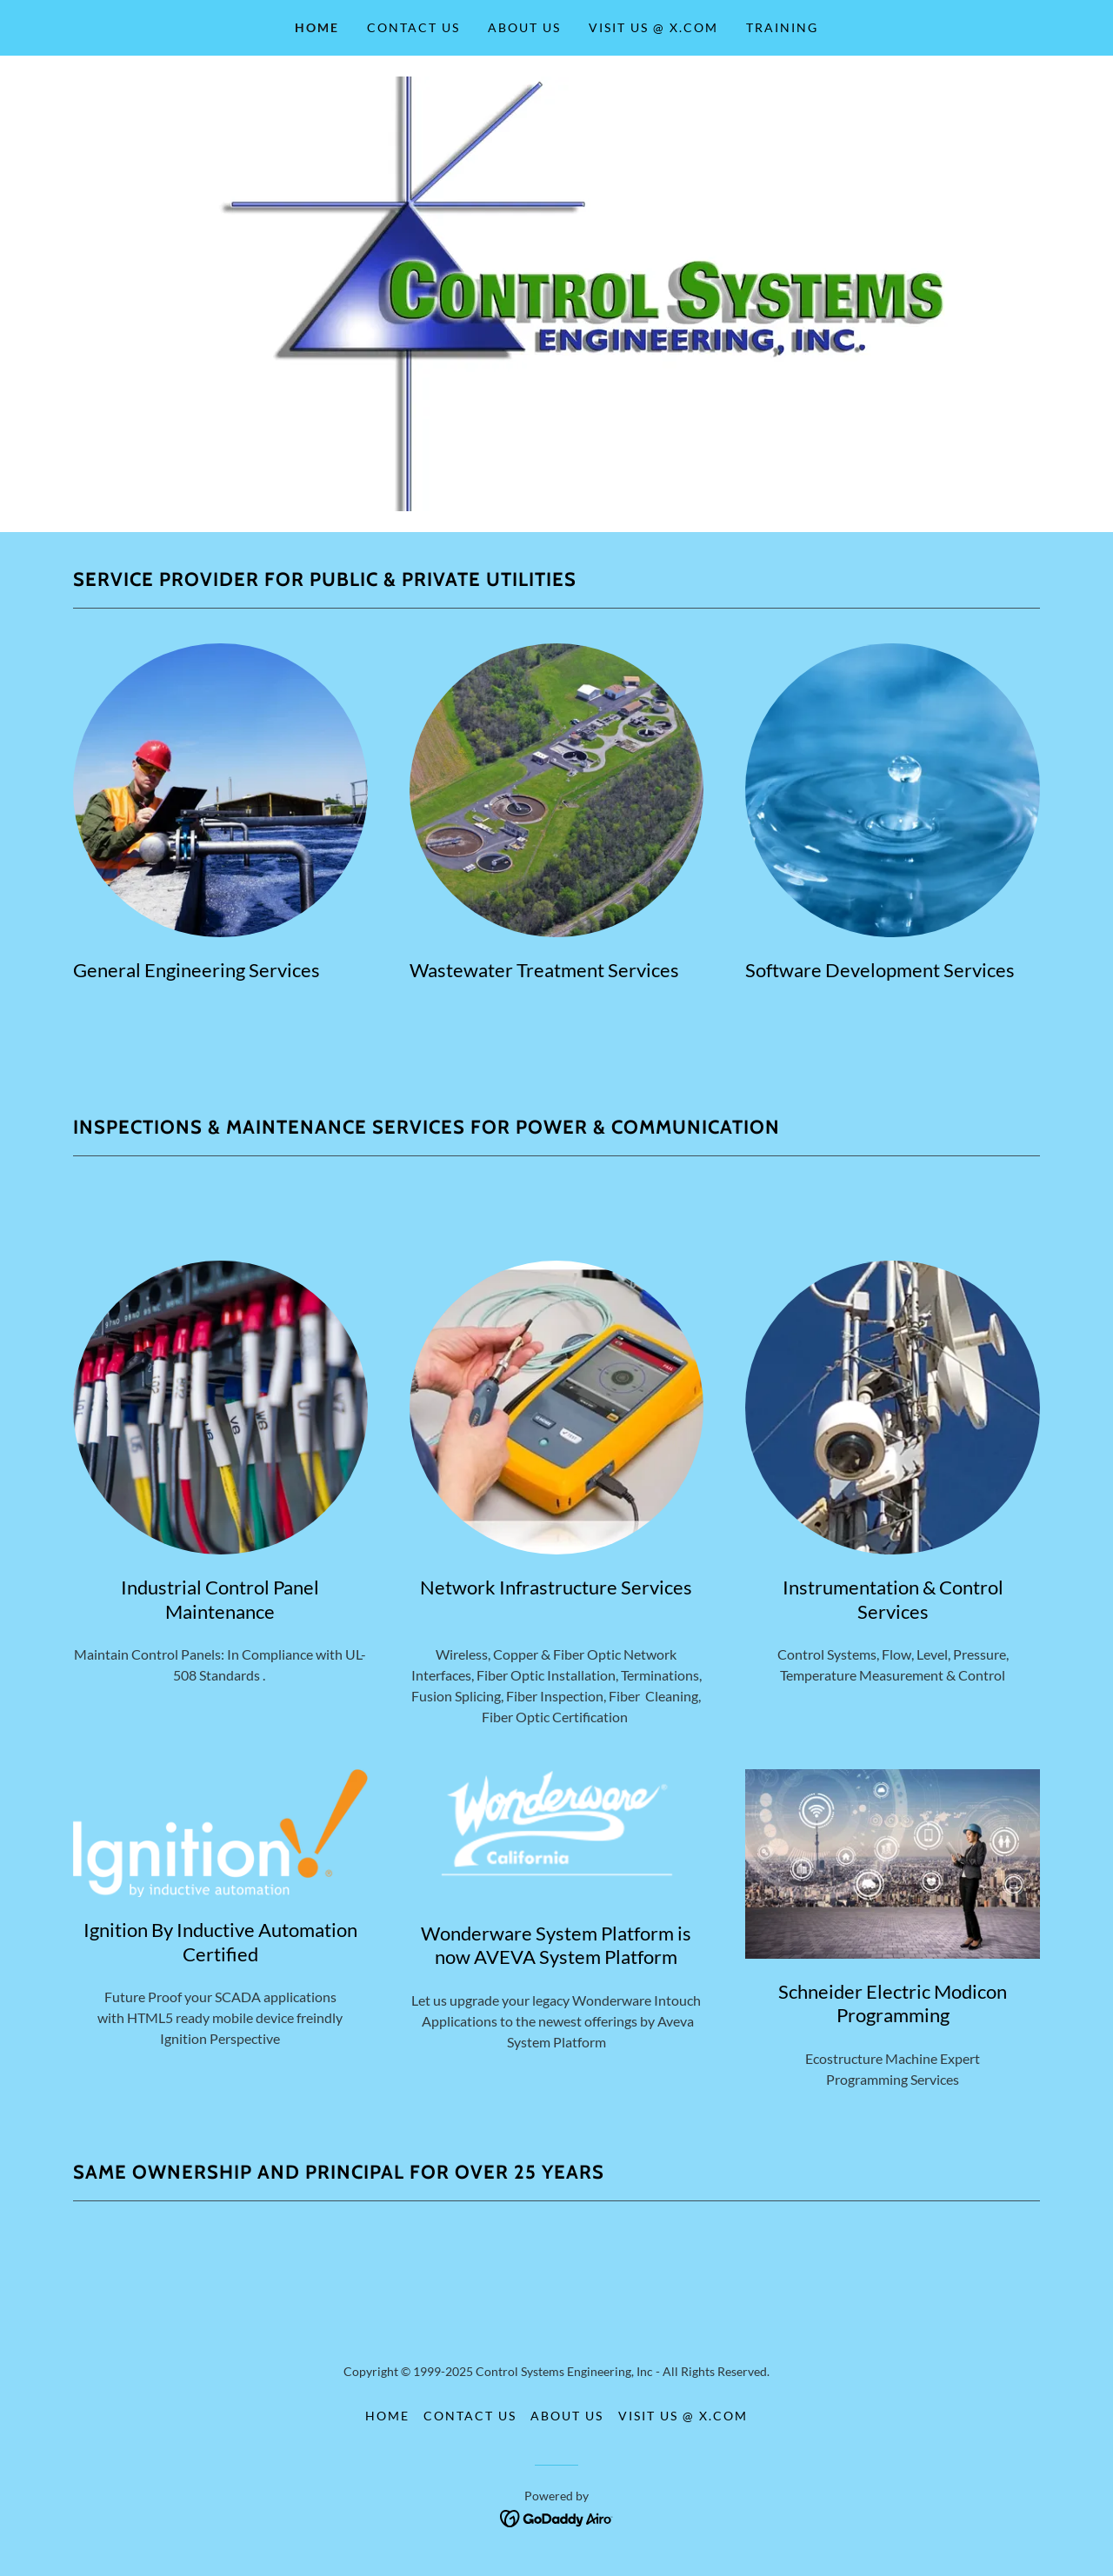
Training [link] (782, 27)
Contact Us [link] (413, 27)
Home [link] (317, 27)
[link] (557, 2516)
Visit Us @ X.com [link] (653, 27)
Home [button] (387, 2415)
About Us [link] (524, 27)
